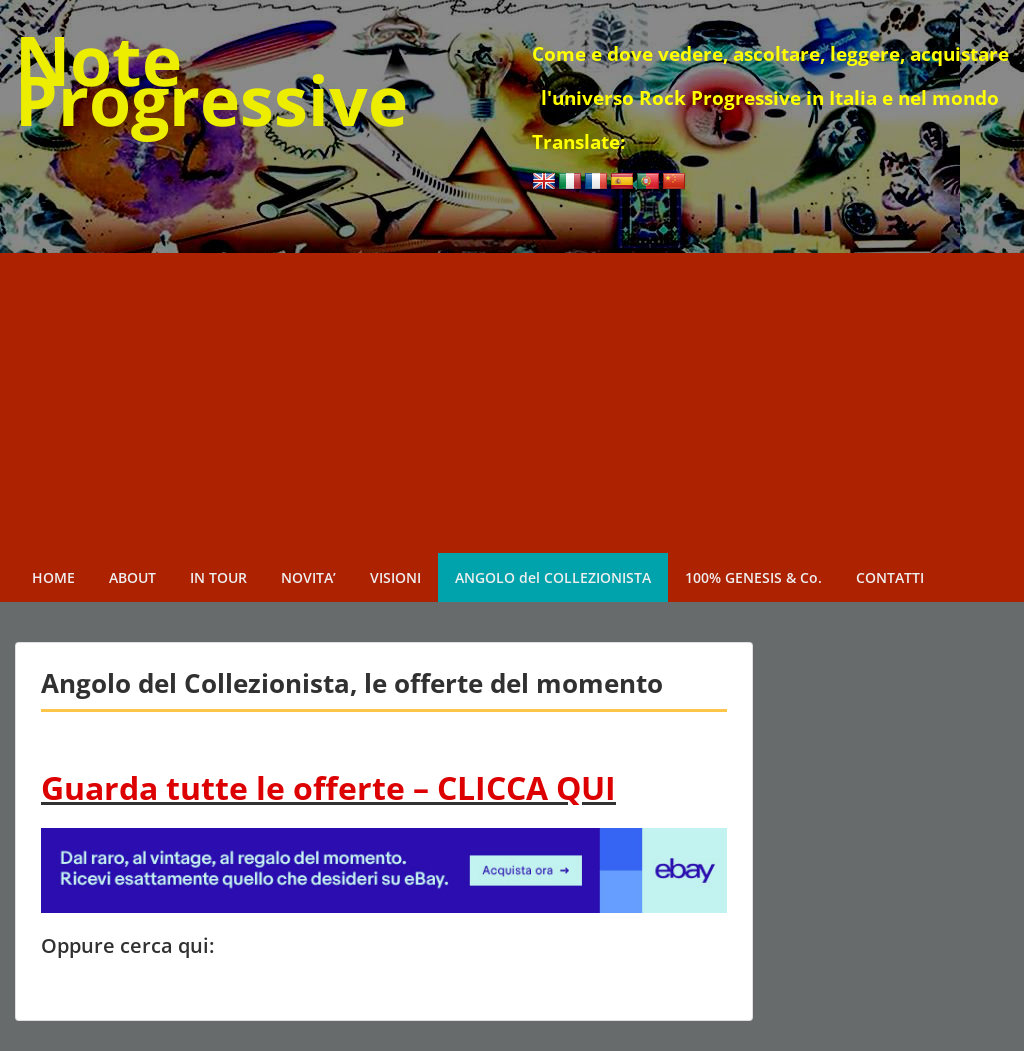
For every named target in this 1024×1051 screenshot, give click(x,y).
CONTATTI (890, 577)
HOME (53, 577)
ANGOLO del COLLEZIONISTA (553, 577)
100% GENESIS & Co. (753, 577)
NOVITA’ (308, 577)
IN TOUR (218, 577)
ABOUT (132, 577)
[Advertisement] (512, 403)
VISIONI (395, 577)
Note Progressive (211, 79)
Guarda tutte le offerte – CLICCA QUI (328, 787)
